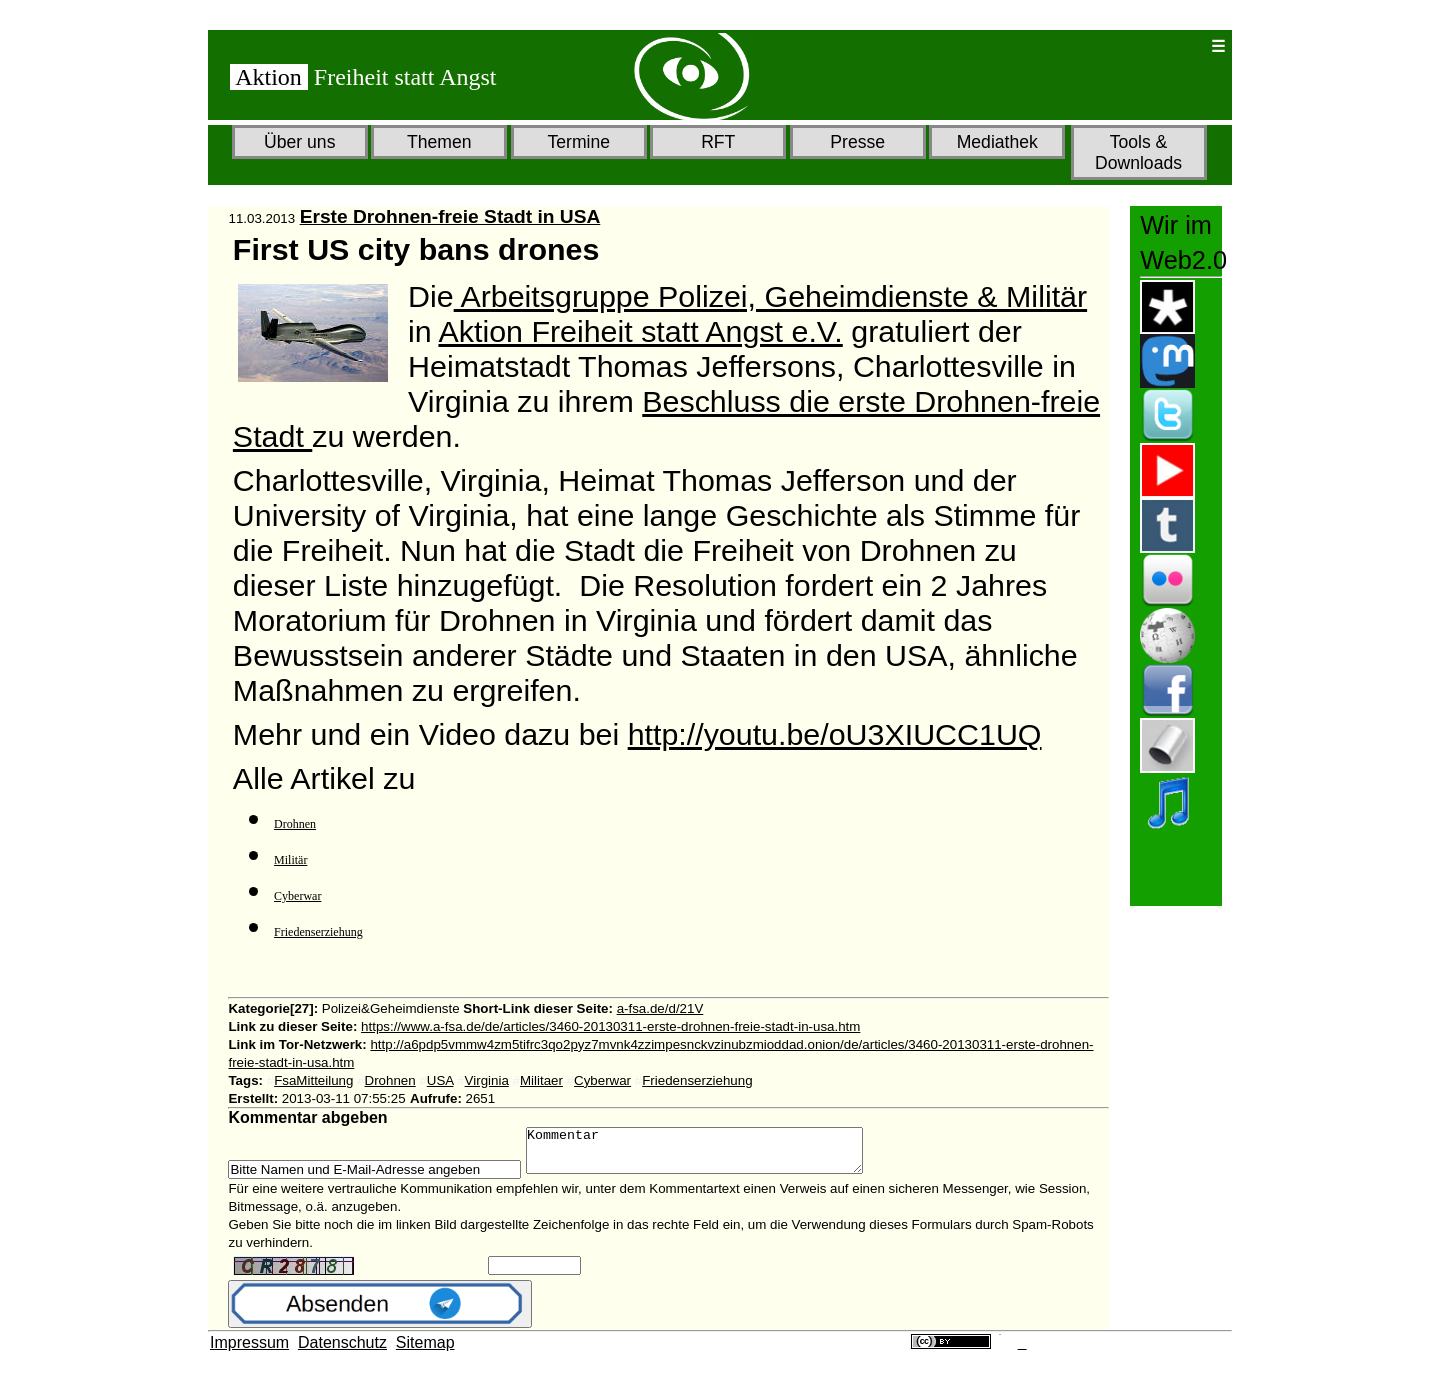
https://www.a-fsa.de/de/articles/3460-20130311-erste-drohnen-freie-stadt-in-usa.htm (610, 1026)
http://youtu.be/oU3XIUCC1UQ (835, 734)
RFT (718, 142)
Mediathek (997, 142)
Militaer (541, 1080)
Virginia (487, 1080)
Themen (439, 142)
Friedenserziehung (318, 932)
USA (440, 1080)
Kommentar (714, 1155)
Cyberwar (297, 896)
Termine (578, 142)
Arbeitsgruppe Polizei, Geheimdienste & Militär (770, 296)
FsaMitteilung (313, 1080)
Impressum (249, 1351)
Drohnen (295, 824)
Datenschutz (342, 1351)
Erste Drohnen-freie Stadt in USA (450, 216)
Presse (857, 142)
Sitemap (425, 1351)
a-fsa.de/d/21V (660, 1008)
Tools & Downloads (1138, 152)
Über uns (299, 142)
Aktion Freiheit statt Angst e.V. (640, 331)
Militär (290, 860)
